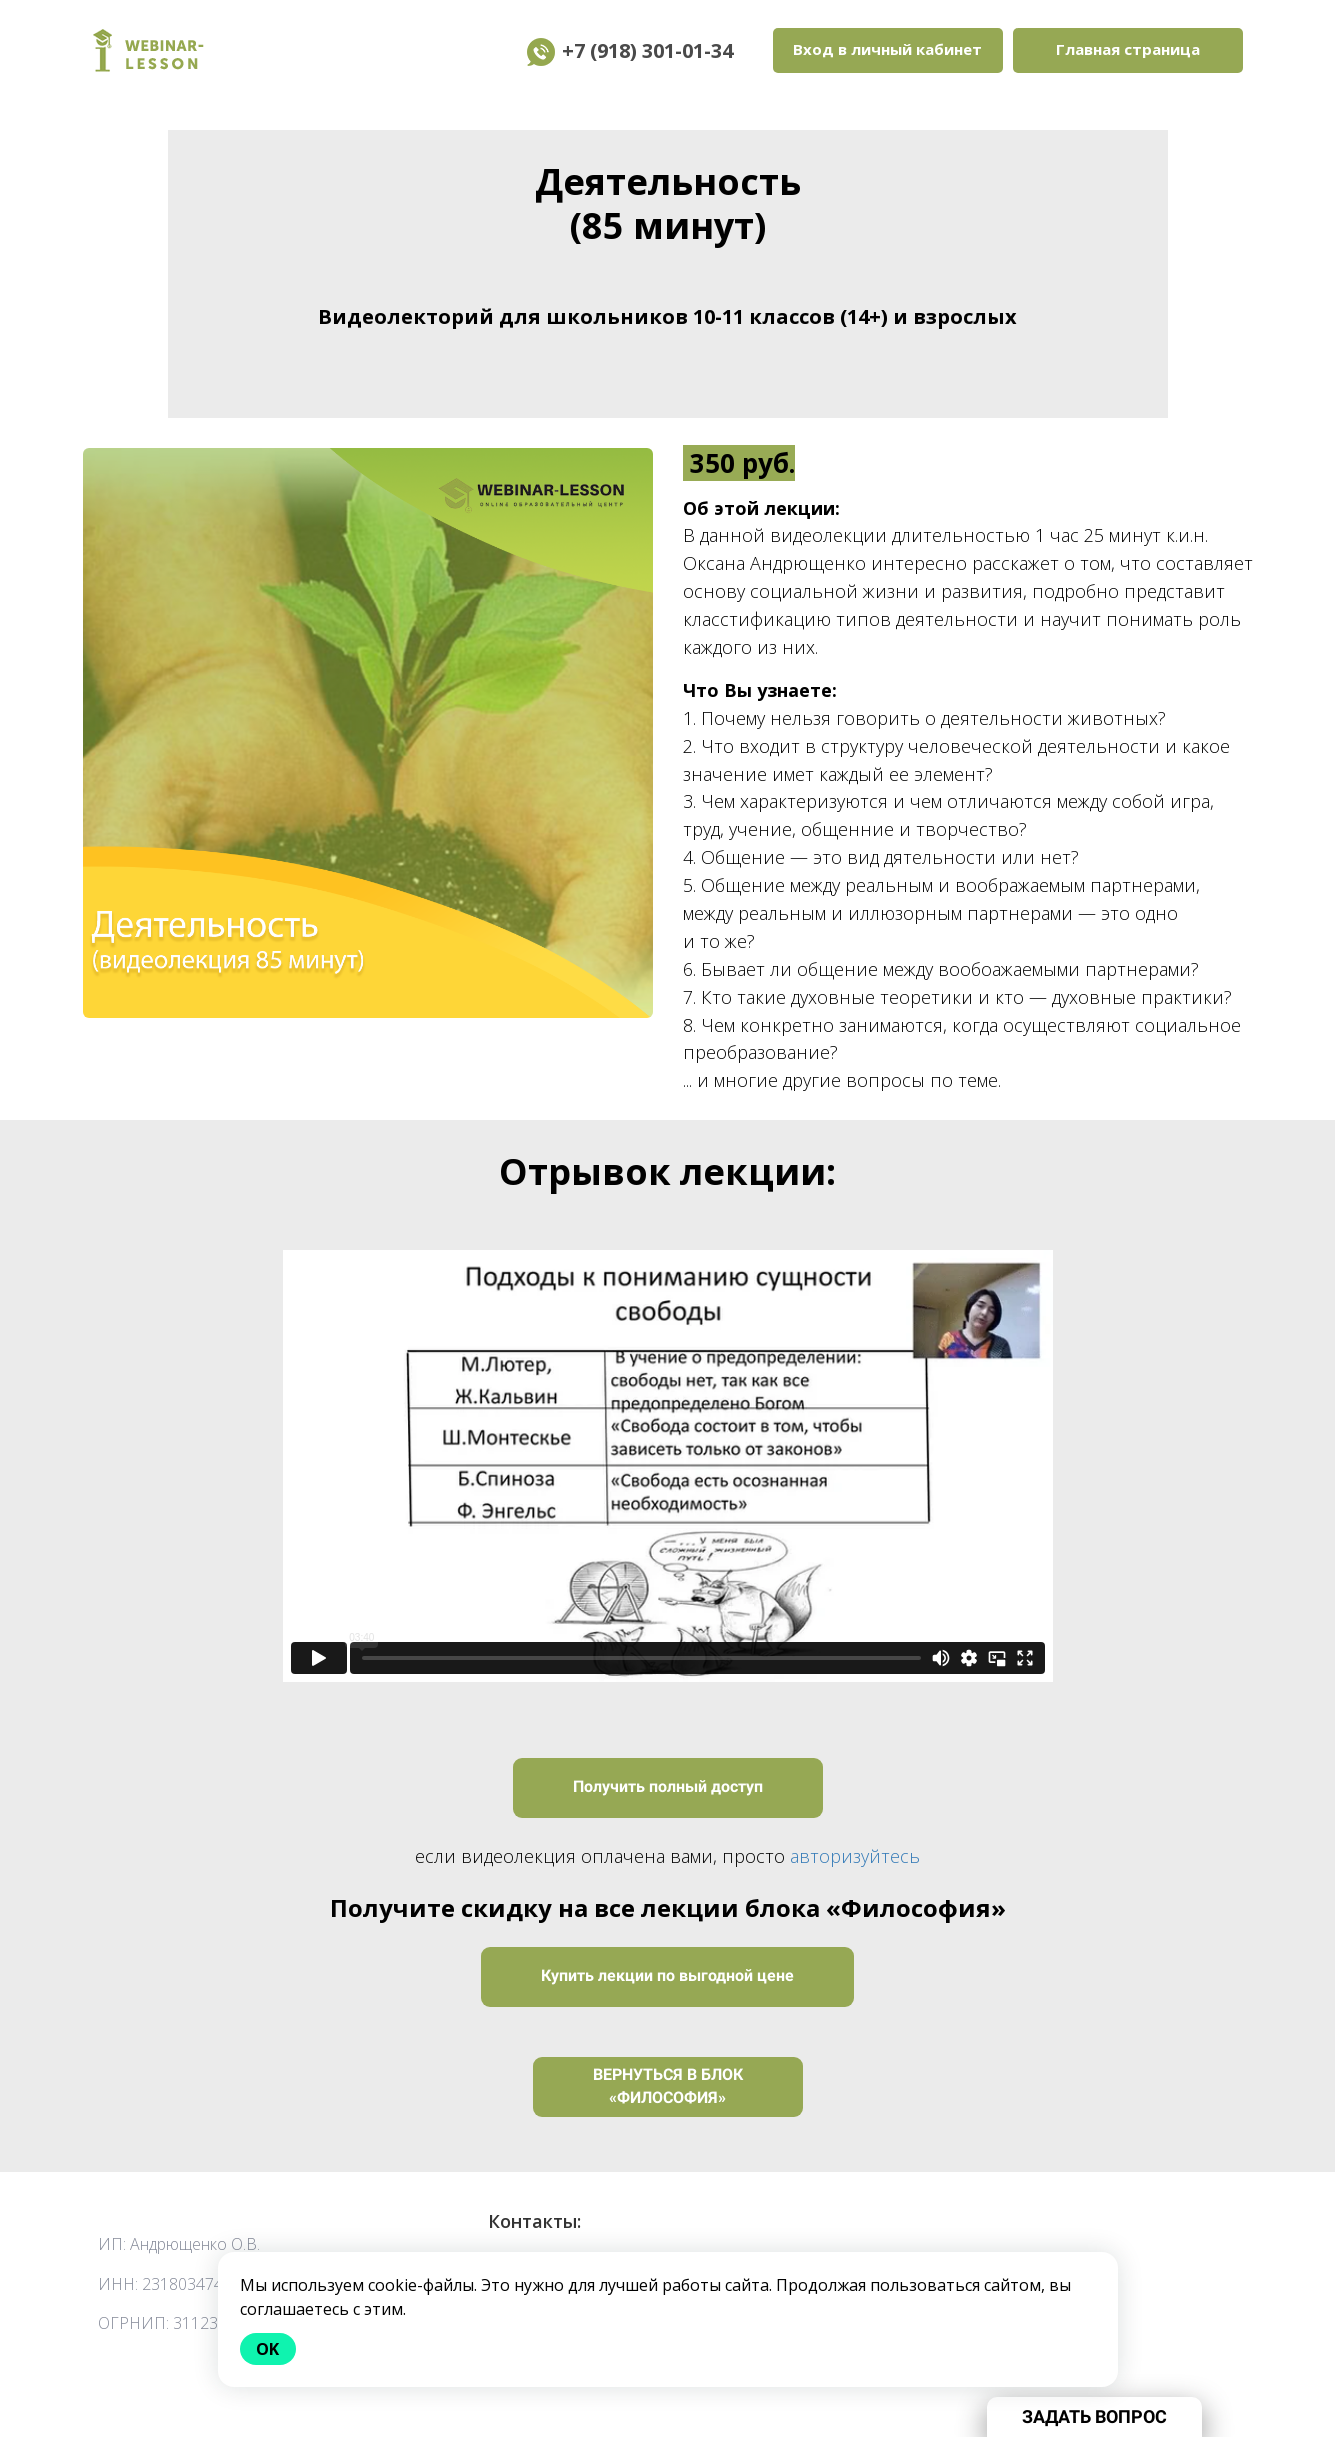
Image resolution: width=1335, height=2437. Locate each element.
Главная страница (1128, 49)
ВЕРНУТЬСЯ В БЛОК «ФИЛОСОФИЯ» (668, 2086)
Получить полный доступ (668, 1786)
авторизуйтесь (855, 1856)
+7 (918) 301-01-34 (662, 50)
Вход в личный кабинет (887, 49)
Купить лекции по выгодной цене (667, 1975)
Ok (268, 2349)
